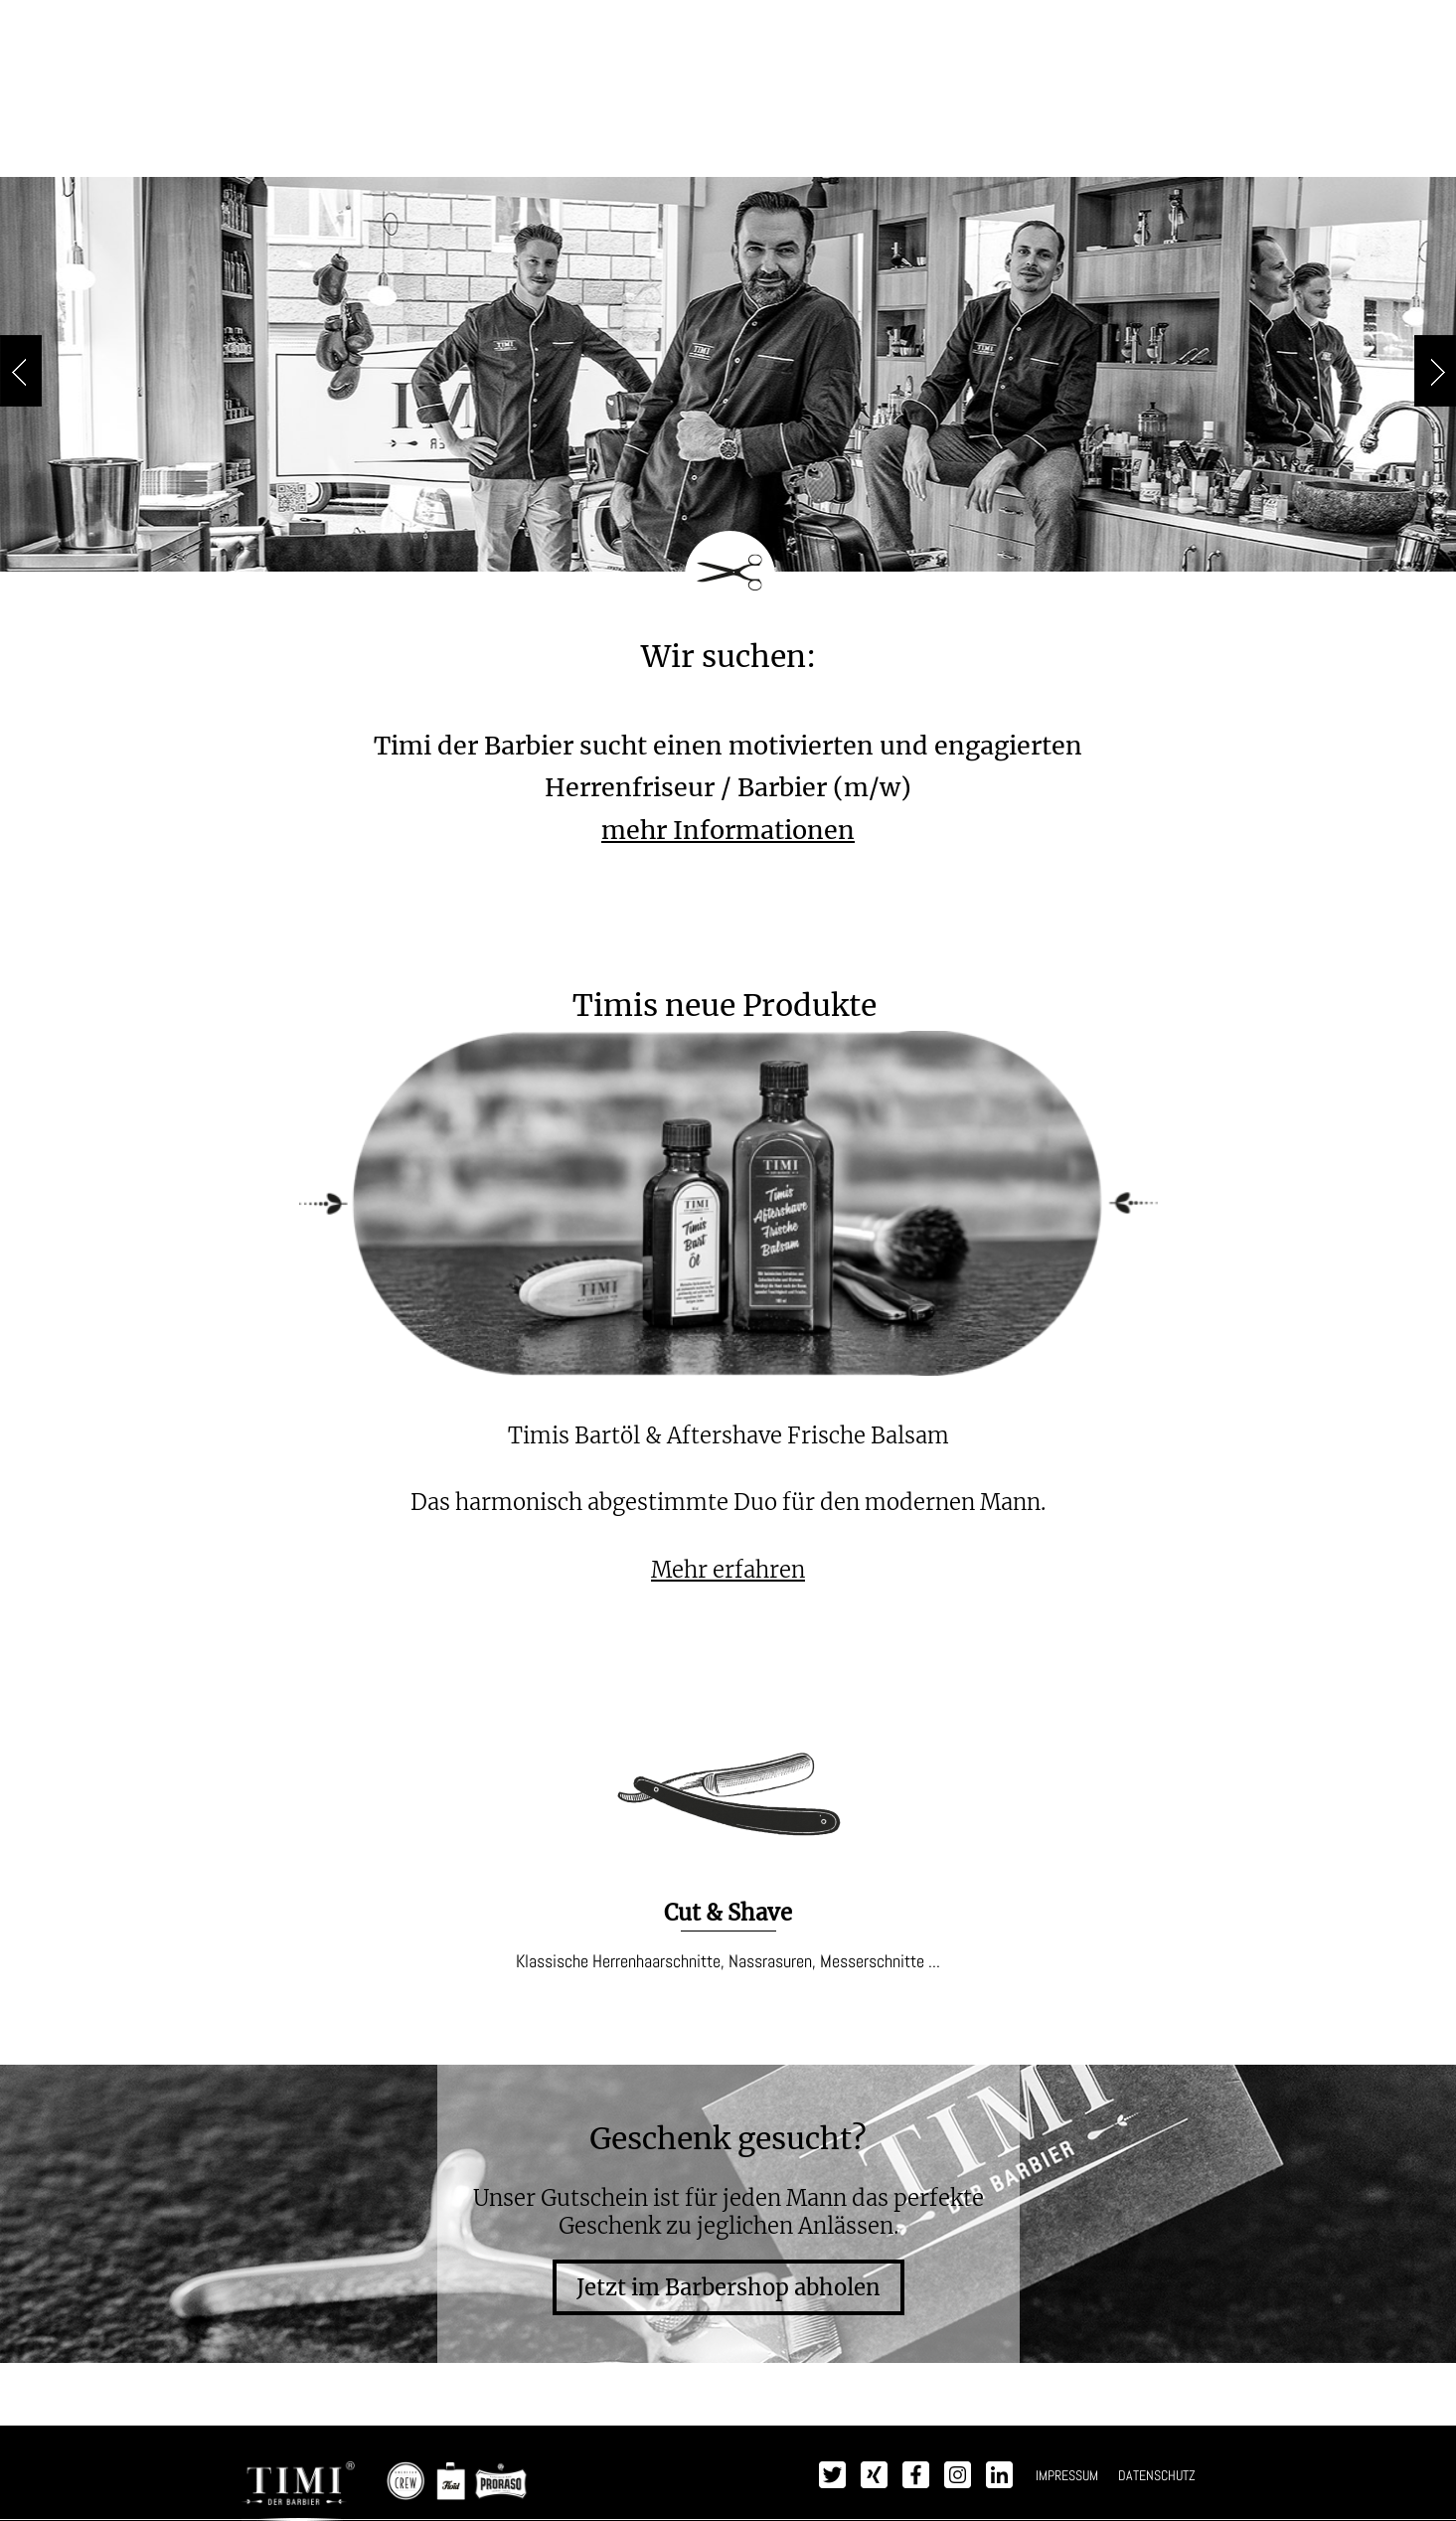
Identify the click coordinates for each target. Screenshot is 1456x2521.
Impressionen (791, 149)
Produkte (663, 149)
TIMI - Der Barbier (728, 62)
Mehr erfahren (728, 1570)
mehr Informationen (728, 830)
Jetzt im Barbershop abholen (728, 2287)
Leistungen (543, 149)
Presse (909, 149)
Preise (435, 149)
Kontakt (1082, 149)
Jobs (994, 149)
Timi (358, 149)
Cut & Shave (728, 1913)
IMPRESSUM (1067, 2475)
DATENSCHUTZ (1157, 2475)
